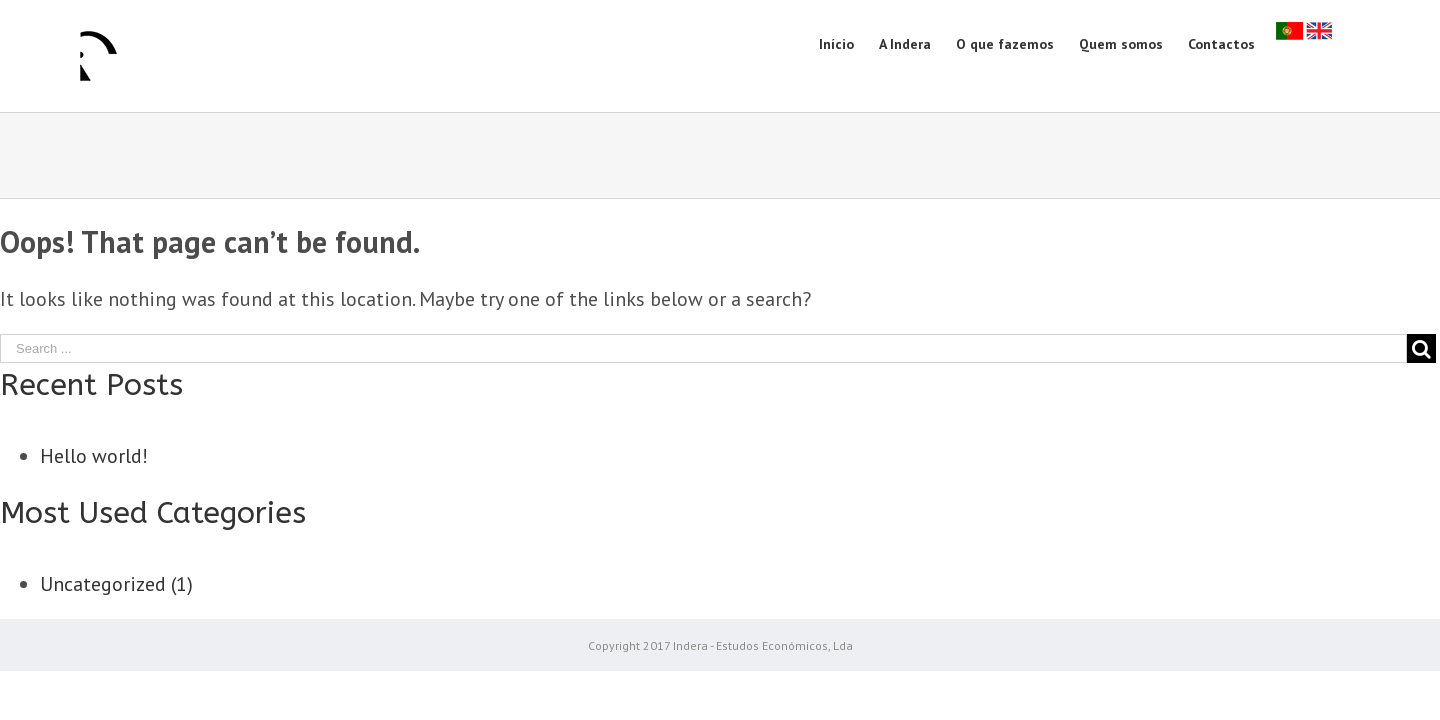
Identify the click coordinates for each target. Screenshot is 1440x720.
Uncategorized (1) (116, 584)
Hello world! (94, 456)
